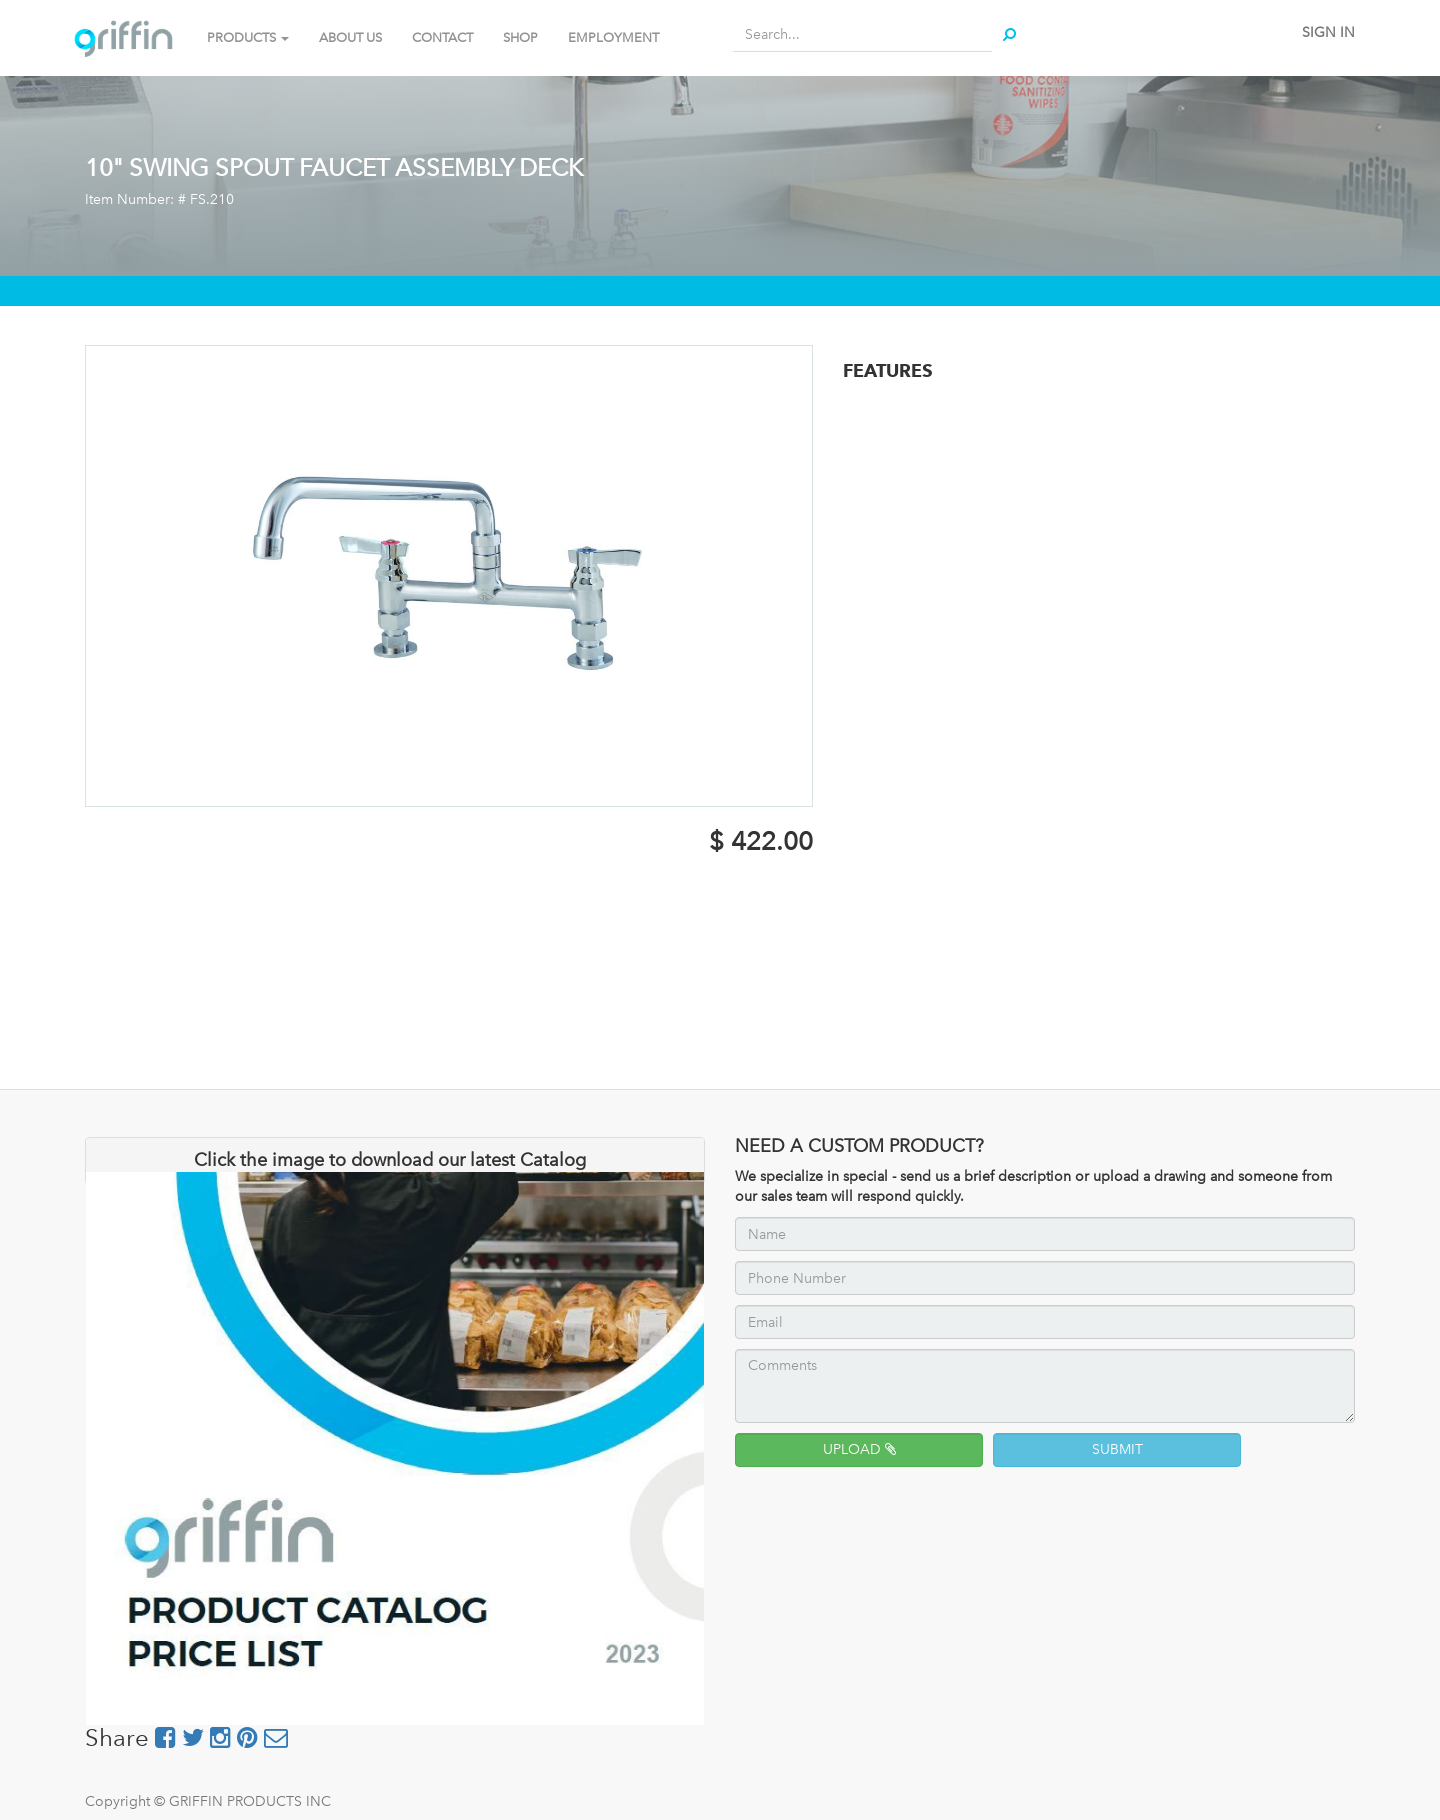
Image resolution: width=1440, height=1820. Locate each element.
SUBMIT (1117, 1449)
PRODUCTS (248, 37)
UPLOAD (859, 1449)
